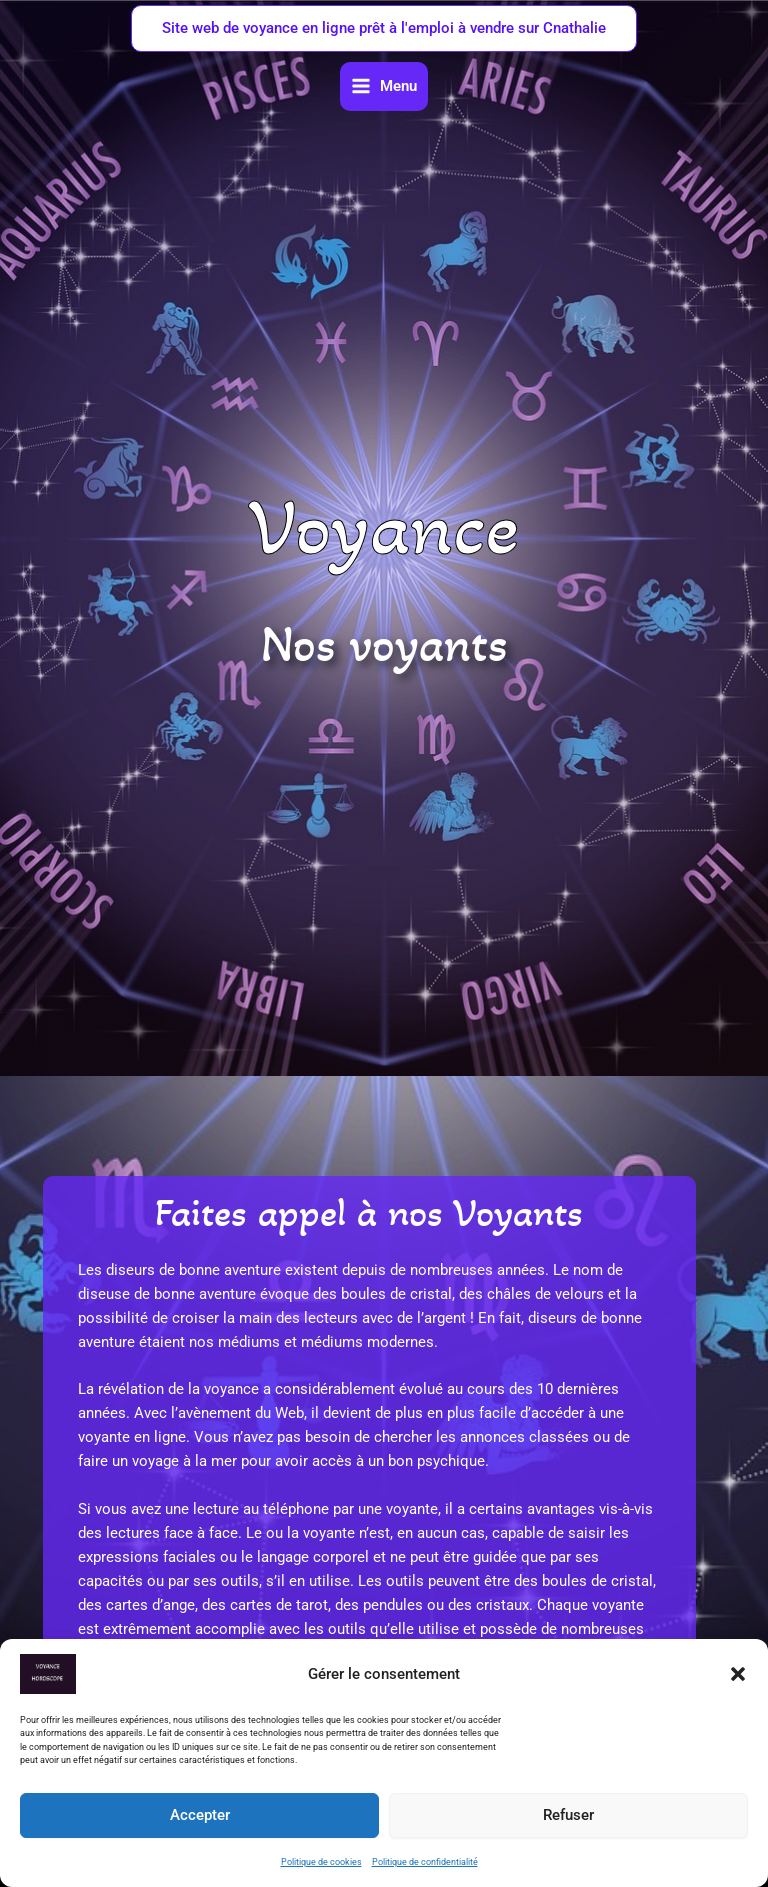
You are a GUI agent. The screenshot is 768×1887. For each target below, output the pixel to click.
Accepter (200, 1815)
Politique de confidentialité (425, 1862)
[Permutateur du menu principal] (384, 86)
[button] (738, 1674)
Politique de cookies (321, 1862)
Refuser (568, 1815)
